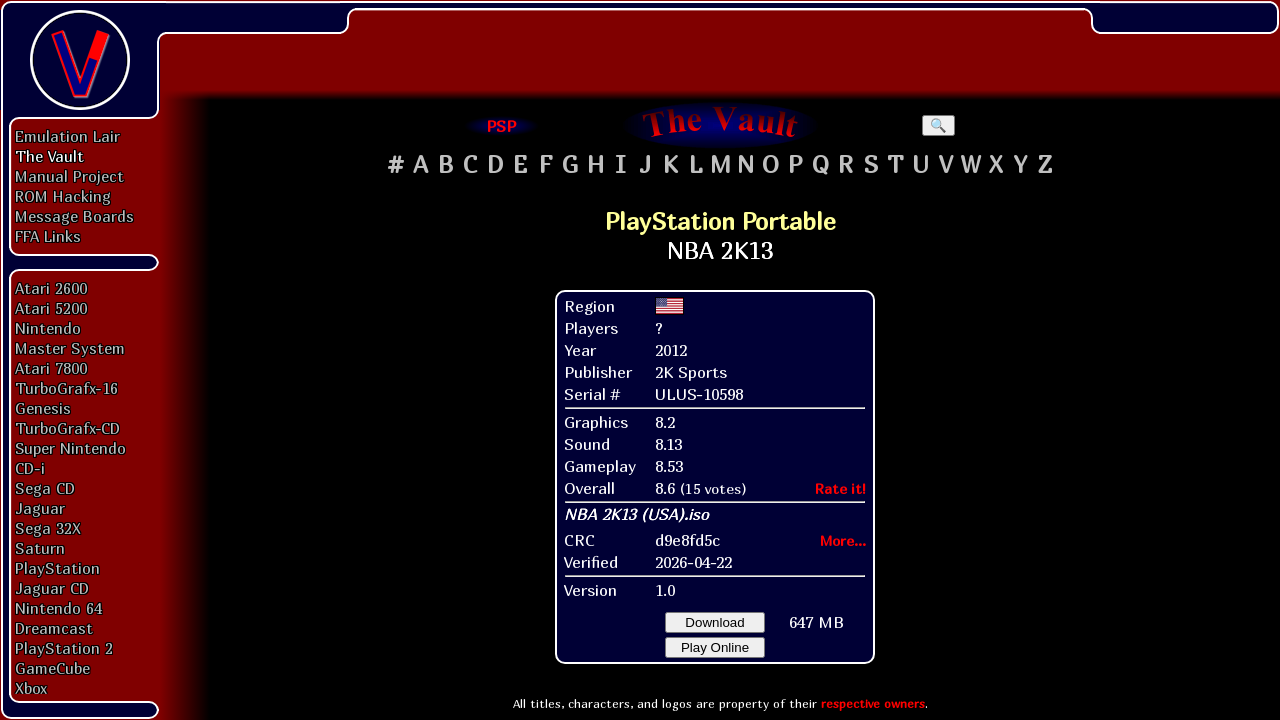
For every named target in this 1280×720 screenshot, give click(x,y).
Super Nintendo (70, 448)
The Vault (49, 156)
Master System (70, 348)
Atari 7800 (51, 368)
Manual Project (69, 176)
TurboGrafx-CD (67, 428)
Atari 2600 (51, 288)
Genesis (43, 408)
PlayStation (57, 568)
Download (714, 622)
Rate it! (840, 488)
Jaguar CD (52, 588)
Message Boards (74, 216)
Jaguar (40, 508)
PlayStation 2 (64, 648)
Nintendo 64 (58, 608)
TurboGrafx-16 (66, 388)
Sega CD (45, 488)
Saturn (40, 548)
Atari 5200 (51, 308)
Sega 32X (48, 528)
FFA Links (48, 236)
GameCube (52, 668)
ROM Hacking (63, 196)
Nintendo (48, 328)
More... (843, 540)
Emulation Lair (67, 136)
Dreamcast (54, 628)
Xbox (31, 688)
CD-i (30, 468)
